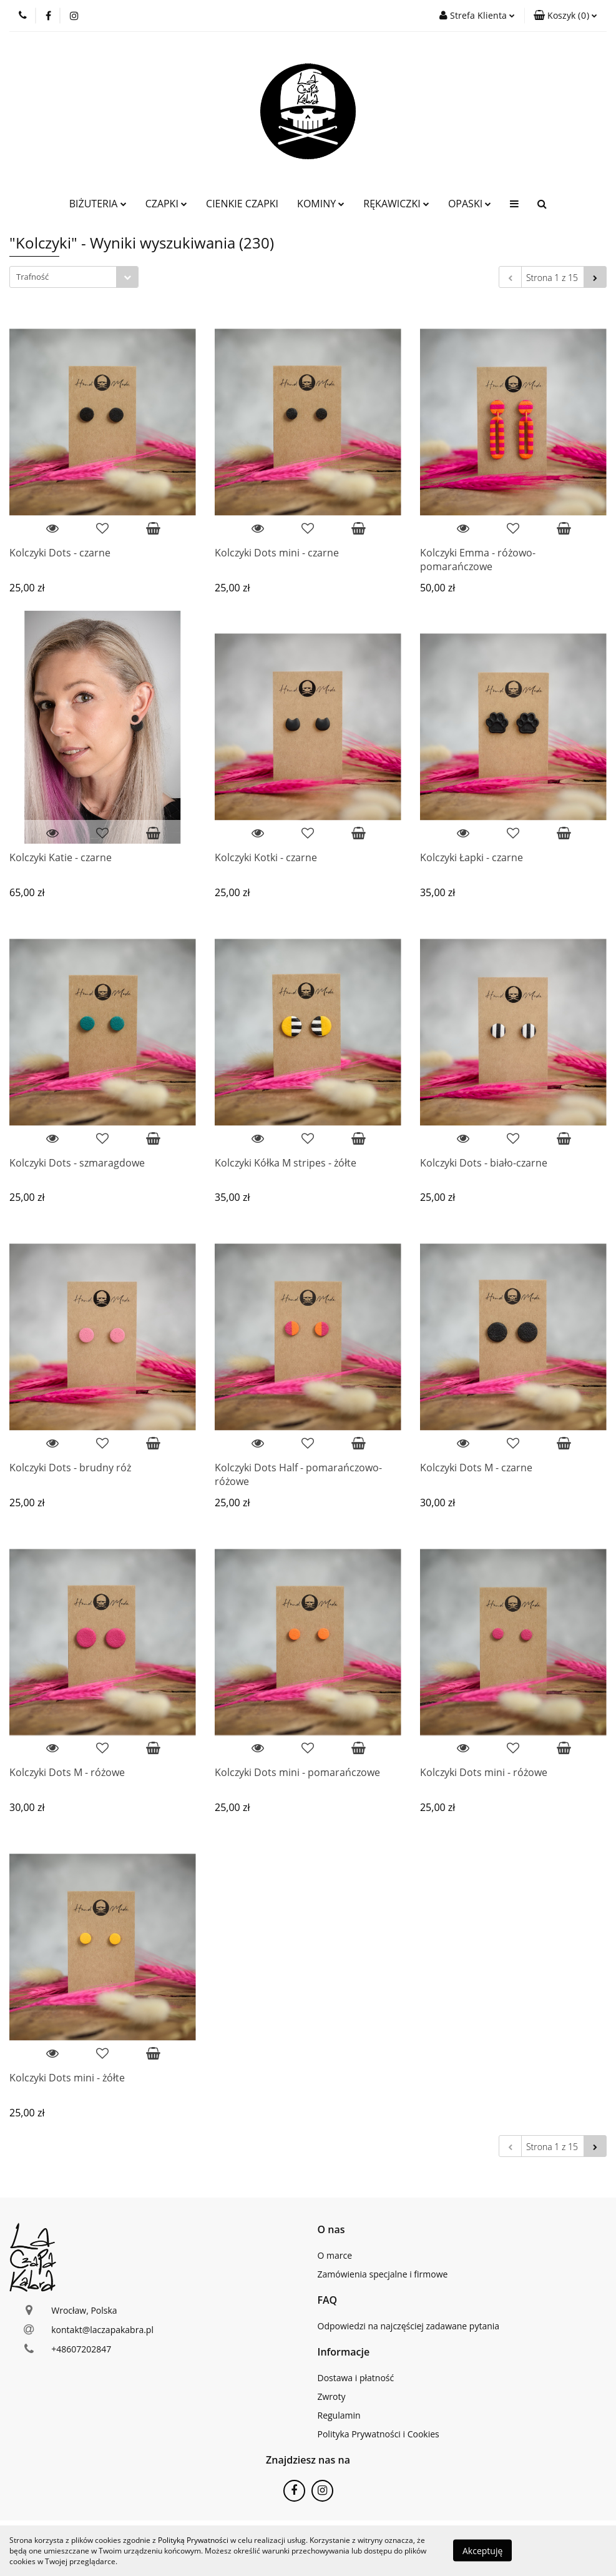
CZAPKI (166, 203)
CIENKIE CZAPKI (242, 203)
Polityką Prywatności (193, 2540)
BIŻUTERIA (98, 203)
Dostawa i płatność (356, 2378)
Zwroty (332, 2396)
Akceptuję (482, 2551)
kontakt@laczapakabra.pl (102, 2330)
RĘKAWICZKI (396, 203)
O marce (335, 2255)
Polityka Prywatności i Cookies (378, 2434)
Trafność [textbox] (32, 276)
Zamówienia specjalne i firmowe (383, 2274)
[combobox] (74, 277)
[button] (565, 15)
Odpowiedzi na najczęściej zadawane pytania (409, 2326)
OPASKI (469, 203)
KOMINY (321, 203)
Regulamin (339, 2415)
